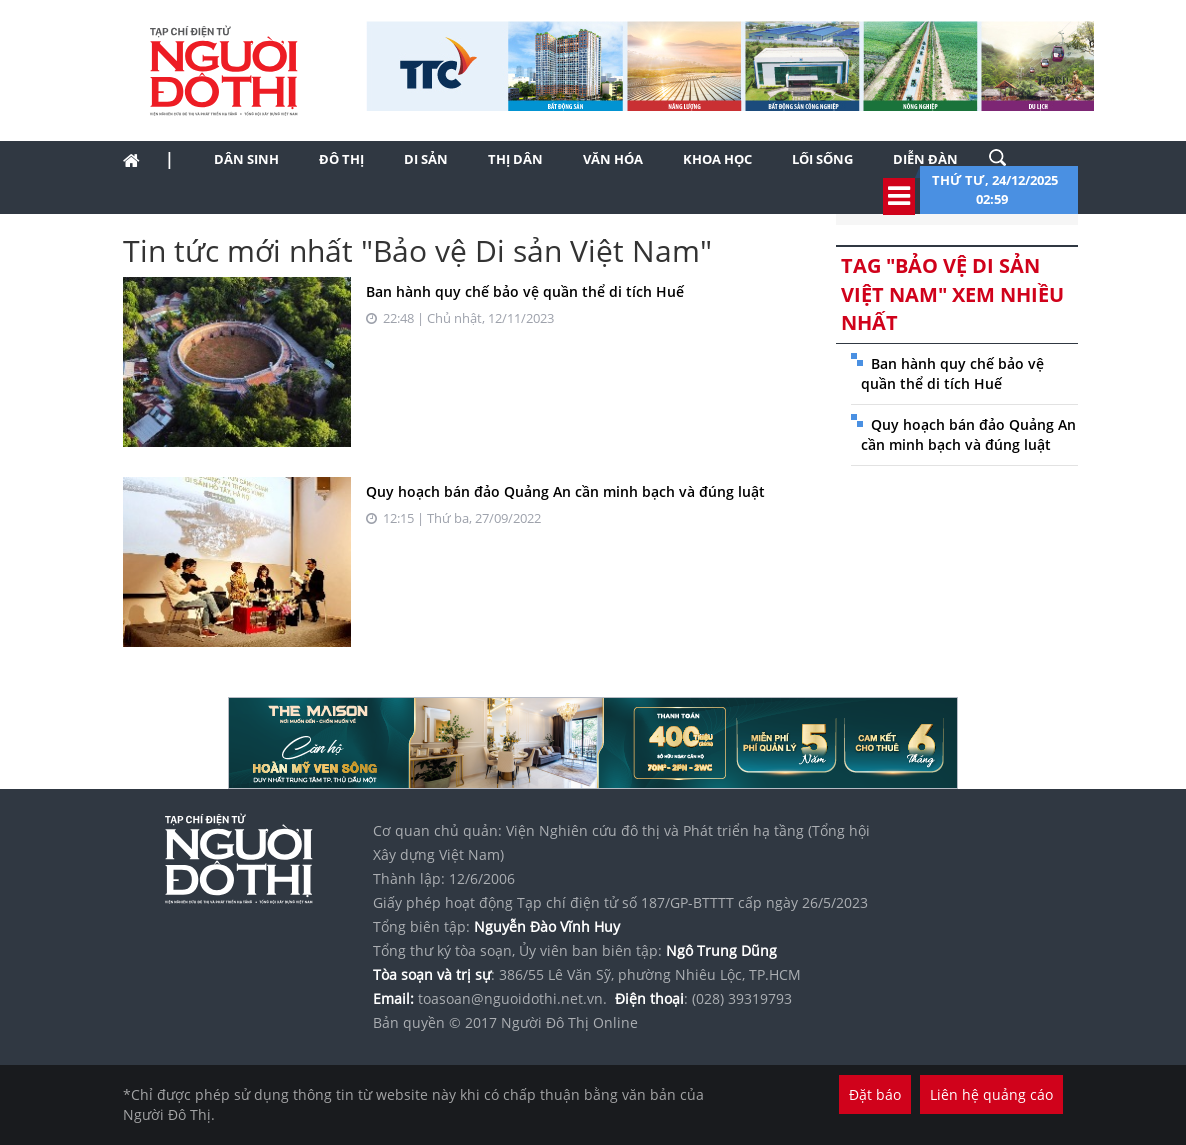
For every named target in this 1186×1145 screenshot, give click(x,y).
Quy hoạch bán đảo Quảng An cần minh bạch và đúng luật (565, 491)
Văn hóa (613, 159)
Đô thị (341, 159)
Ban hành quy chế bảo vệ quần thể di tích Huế (525, 291)
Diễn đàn (925, 159)
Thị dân (515, 159)
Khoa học (717, 159)
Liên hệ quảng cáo (991, 1094)
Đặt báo (875, 1094)
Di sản (426, 159)
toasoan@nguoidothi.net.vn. (512, 998)
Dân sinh (246, 159)
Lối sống (822, 159)
